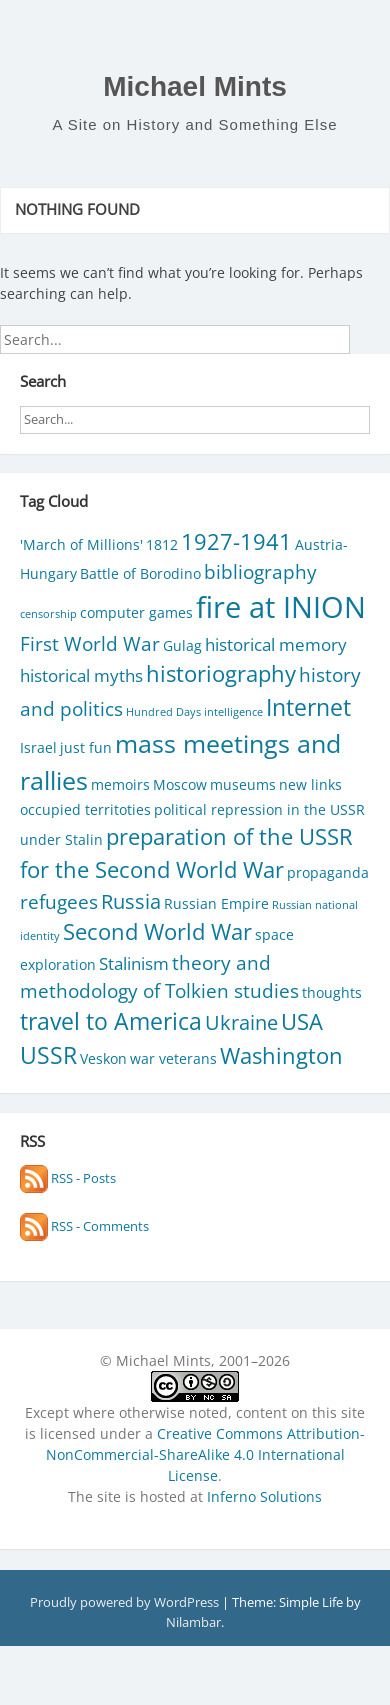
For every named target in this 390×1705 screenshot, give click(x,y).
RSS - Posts (68, 1178)
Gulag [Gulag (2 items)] (182, 645)
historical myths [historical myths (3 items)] (81, 675)
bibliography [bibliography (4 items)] (260, 571)
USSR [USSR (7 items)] (48, 1055)
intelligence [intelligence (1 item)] (233, 712)
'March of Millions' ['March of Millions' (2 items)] (81, 544)
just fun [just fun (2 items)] (86, 747)
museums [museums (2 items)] (243, 784)
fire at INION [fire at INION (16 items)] (281, 607)
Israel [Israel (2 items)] (38, 747)
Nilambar (193, 1622)
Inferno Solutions (264, 1496)
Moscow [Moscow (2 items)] (180, 784)
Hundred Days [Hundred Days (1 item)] (163, 712)
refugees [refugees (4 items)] (59, 901)
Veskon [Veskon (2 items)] (103, 1058)
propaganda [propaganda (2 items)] (328, 872)
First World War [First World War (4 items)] (90, 643)
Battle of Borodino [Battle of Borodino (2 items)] (140, 573)
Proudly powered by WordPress (126, 1602)
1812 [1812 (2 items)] (162, 544)
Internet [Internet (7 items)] (308, 707)
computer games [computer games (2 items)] (136, 612)
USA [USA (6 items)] (302, 1021)
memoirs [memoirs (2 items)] (120, 784)
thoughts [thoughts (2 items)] (332, 992)
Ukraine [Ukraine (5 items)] (241, 1022)
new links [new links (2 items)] (310, 784)
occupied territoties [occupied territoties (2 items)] (85, 809)
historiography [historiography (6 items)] (221, 673)
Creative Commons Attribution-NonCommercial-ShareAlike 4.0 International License (206, 1454)
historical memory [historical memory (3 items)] (276, 644)
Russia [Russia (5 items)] (131, 901)
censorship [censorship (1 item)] (48, 614)
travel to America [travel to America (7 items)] (111, 1021)
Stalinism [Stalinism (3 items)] (134, 963)
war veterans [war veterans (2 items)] (173, 1058)
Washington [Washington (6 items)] (281, 1055)
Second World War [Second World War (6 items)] (157, 931)
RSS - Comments (84, 1226)
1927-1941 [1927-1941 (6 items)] (236, 541)
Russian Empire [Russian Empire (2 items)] (216, 903)
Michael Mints (195, 86)
